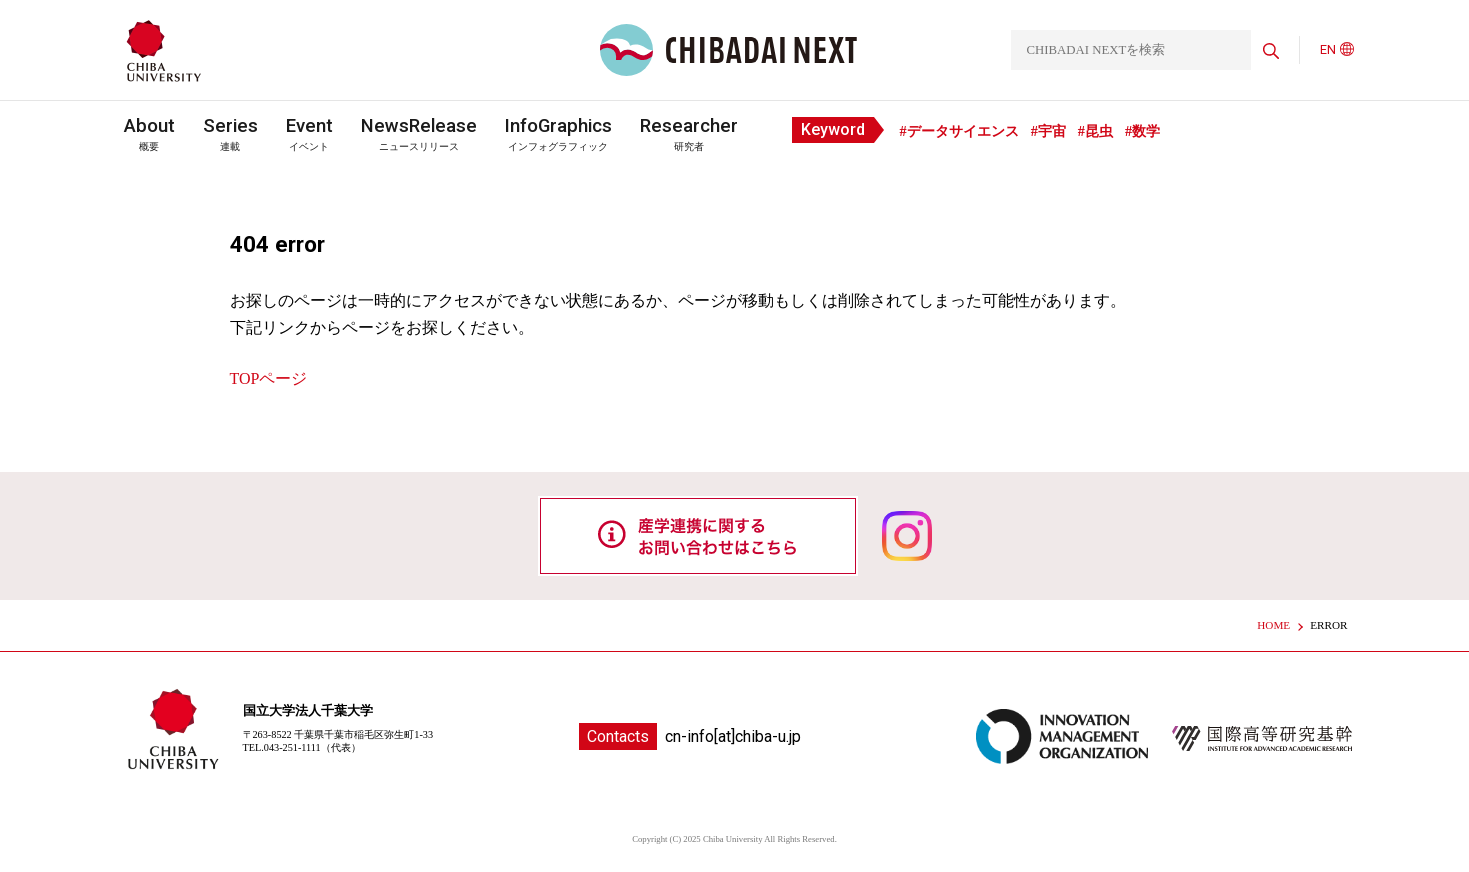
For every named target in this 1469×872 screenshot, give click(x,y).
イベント (309, 134)
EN (1328, 49)
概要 (149, 134)
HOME (1273, 625)
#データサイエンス (959, 131)
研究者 (689, 134)
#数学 (1142, 131)
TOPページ (269, 378)
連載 (230, 134)
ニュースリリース (419, 134)
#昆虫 (1095, 131)
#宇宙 (1048, 131)
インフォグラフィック (558, 134)
